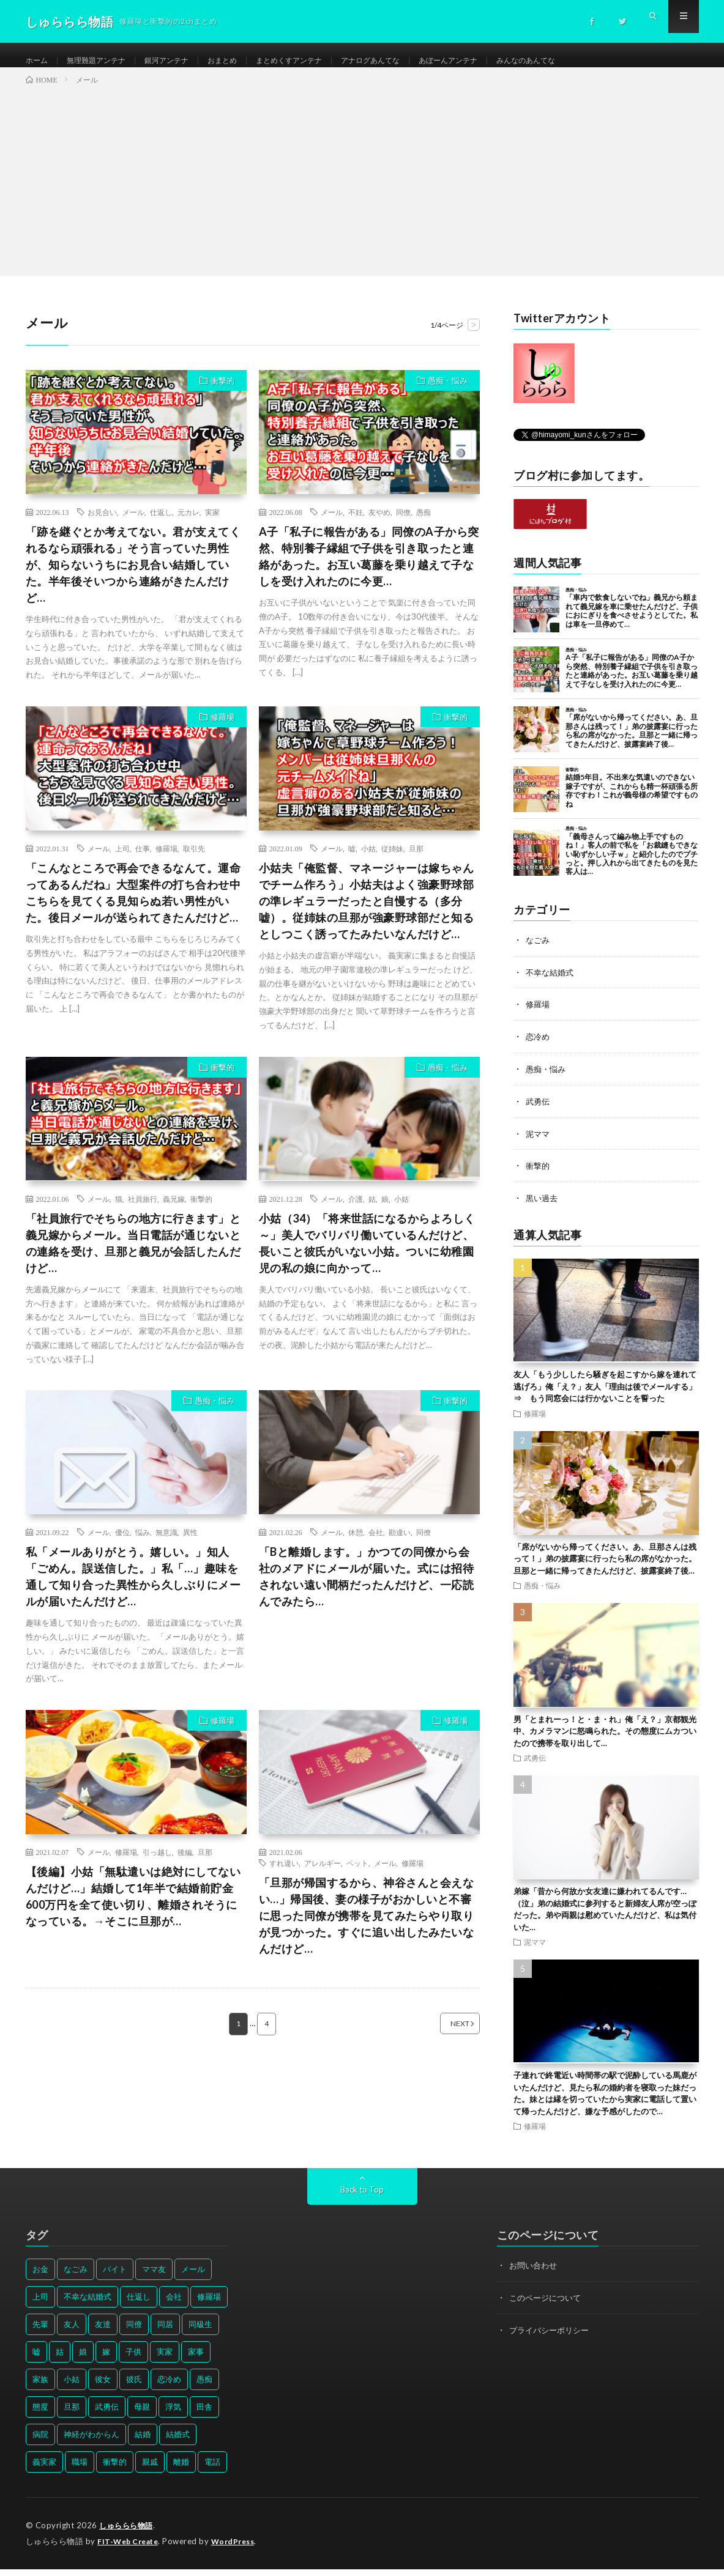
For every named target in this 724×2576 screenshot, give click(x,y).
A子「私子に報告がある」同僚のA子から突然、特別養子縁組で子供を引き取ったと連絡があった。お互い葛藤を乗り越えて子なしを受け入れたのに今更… (369, 568)
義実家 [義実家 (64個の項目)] (44, 2469)
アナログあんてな (412, 61)
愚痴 (423, 524)
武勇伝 (538, 1111)
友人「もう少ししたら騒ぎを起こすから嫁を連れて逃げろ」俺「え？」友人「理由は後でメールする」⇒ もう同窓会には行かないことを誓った (604, 1394)
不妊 (355, 524)
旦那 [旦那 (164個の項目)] (72, 2414)
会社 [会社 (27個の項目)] (174, 2304)
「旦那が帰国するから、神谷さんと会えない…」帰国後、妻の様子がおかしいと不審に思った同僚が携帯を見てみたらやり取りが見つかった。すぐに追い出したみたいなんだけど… (366, 1928)
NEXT (445, 2036)
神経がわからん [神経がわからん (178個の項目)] (91, 2442)
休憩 (355, 1545)
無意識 (166, 1545)
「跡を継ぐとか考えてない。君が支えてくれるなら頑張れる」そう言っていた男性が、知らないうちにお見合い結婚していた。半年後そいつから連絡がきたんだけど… (133, 576)
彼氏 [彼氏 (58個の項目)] (134, 2387)
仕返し (161, 524)
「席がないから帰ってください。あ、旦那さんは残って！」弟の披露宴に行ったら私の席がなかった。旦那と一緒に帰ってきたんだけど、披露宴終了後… (604, 1566)
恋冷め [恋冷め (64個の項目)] (169, 2387)
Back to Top (362, 2197)
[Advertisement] (362, 190)
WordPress (240, 2548)
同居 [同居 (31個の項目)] (165, 2332)
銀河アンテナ (183, 61)
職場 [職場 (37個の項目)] (80, 2469)
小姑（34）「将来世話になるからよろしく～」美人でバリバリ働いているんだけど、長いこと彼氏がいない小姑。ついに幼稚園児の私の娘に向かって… (367, 1255)
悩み (142, 1545)
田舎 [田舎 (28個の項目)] (204, 2414)
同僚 (403, 524)
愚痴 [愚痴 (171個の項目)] (204, 2387)
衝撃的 (222, 393)
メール (133, 524)
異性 (190, 1545)
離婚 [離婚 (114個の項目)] (181, 2469)
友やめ (379, 524)
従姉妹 (392, 860)
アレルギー (322, 1875)
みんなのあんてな (587, 61)
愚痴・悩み (448, 393)
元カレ (188, 524)
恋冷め (538, 1047)
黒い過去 (543, 1206)
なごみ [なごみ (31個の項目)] (76, 2277)
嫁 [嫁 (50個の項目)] (106, 2359)
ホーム (38, 61)
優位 (122, 1545)
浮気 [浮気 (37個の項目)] (173, 2414)
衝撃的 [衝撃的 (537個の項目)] (115, 2469)
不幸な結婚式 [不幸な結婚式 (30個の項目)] (87, 2304)
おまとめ (245, 61)
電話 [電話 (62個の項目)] (212, 2469)
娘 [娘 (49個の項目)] (83, 2359)
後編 (184, 1864)
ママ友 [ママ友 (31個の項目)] (154, 2277)
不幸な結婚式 (551, 984)
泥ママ (538, 1143)
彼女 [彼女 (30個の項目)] (103, 2387)
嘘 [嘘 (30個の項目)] (36, 2359)
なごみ (538, 952)
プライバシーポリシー (552, 2336)
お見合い (102, 524)
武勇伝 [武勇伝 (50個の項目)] (107, 2414)
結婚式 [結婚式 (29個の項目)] (178, 2442)
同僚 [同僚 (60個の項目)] (134, 2332)
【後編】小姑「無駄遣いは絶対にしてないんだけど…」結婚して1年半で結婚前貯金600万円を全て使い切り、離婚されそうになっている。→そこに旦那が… (133, 1909)
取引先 (194, 860)
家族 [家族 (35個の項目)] (40, 2387)
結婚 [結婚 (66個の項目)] (143, 2442)
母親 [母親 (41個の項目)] (142, 2414)
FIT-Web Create (130, 2548)
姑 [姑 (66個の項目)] (60, 2359)
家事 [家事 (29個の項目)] (196, 2359)
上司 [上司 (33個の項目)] (40, 2304)
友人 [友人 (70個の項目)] (72, 2332)
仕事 (142, 860)
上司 (122, 860)
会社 (375, 1545)
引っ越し (157, 1864)
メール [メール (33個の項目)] (193, 2277)
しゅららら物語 (128, 2533)
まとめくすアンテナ (320, 61)
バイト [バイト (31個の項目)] (115, 2277)
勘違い (400, 1545)
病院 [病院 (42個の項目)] (40, 2442)
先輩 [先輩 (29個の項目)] (40, 2332)
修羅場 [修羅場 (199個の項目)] (209, 2304)
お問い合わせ (535, 2273)
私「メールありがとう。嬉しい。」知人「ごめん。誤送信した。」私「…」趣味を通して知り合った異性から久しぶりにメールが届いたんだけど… (133, 1589)
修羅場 (222, 729)
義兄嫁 (174, 1211)
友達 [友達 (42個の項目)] (103, 2332)
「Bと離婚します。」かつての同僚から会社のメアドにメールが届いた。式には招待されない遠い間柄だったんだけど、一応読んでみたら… (366, 1589)
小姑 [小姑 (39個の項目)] (72, 2387)
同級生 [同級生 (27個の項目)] (200, 2332)
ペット (357, 1875)
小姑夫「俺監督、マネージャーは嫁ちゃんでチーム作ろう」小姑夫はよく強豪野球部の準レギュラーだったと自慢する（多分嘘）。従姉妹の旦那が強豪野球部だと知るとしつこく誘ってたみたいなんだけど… (366, 913)
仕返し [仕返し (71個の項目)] (139, 2304)
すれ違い (284, 1875)
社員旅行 (142, 1211)
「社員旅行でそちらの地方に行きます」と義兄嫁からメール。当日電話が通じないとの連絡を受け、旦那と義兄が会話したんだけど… (133, 1255)
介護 (355, 1211)
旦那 (416, 860)
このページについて (547, 2305)
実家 (212, 524)
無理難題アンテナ (104, 61)
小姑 (368, 860)
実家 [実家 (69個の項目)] (165, 2359)
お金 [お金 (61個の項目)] (40, 2277)
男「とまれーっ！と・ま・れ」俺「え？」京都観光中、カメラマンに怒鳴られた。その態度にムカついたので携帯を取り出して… (604, 1738)
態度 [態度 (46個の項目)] (40, 2414)
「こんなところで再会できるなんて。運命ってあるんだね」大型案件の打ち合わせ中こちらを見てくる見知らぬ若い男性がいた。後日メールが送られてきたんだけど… (133, 904)
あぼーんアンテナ (499, 61)
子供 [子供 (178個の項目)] (133, 2359)
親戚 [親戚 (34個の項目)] (150, 2469)
